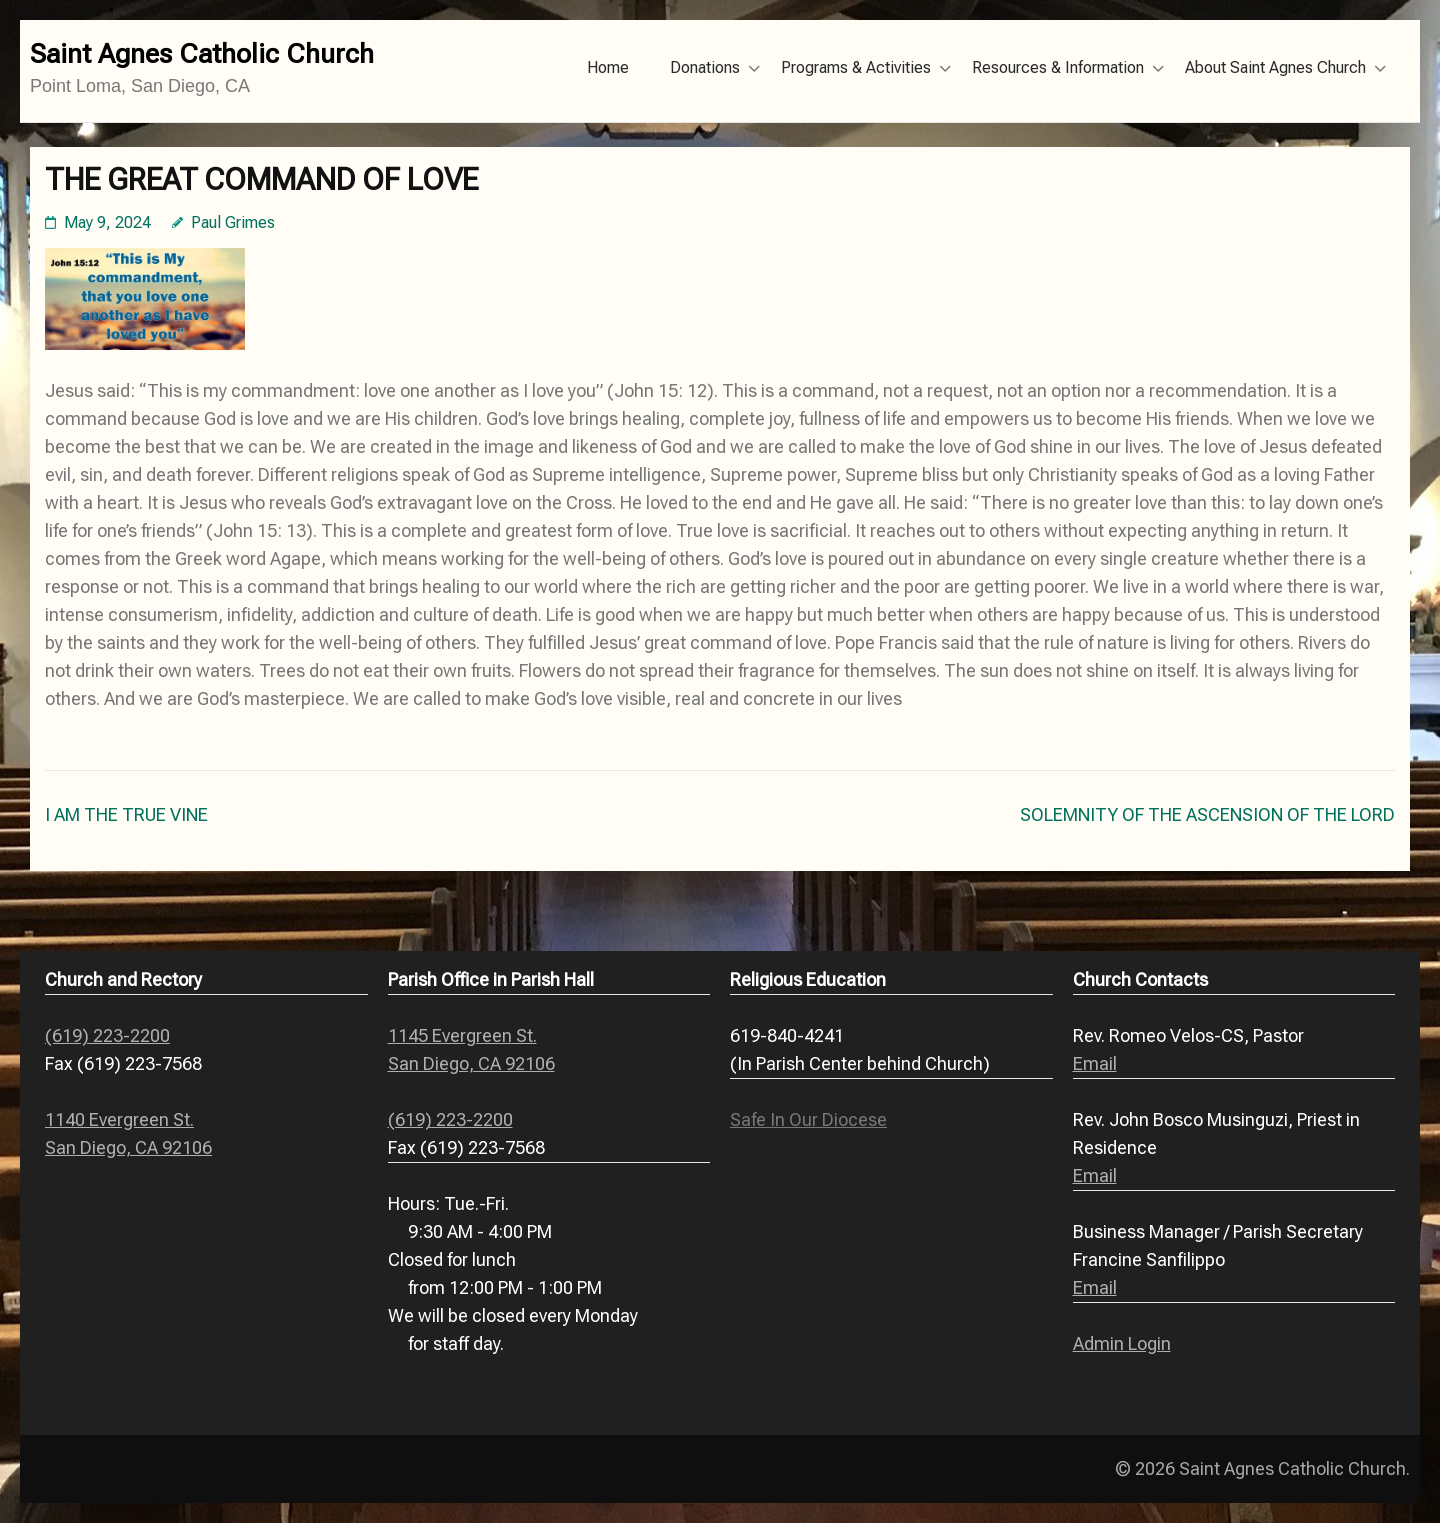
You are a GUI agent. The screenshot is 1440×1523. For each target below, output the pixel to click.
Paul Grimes (233, 222)
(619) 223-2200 (107, 1035)
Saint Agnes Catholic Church (202, 54)
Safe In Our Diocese (808, 1119)
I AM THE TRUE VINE (126, 814)
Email (1095, 1063)
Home (608, 67)
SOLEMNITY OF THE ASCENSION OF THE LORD (1207, 814)
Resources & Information (1058, 67)
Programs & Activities (856, 67)
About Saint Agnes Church (1275, 67)
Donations (705, 67)
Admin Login (1122, 1343)
